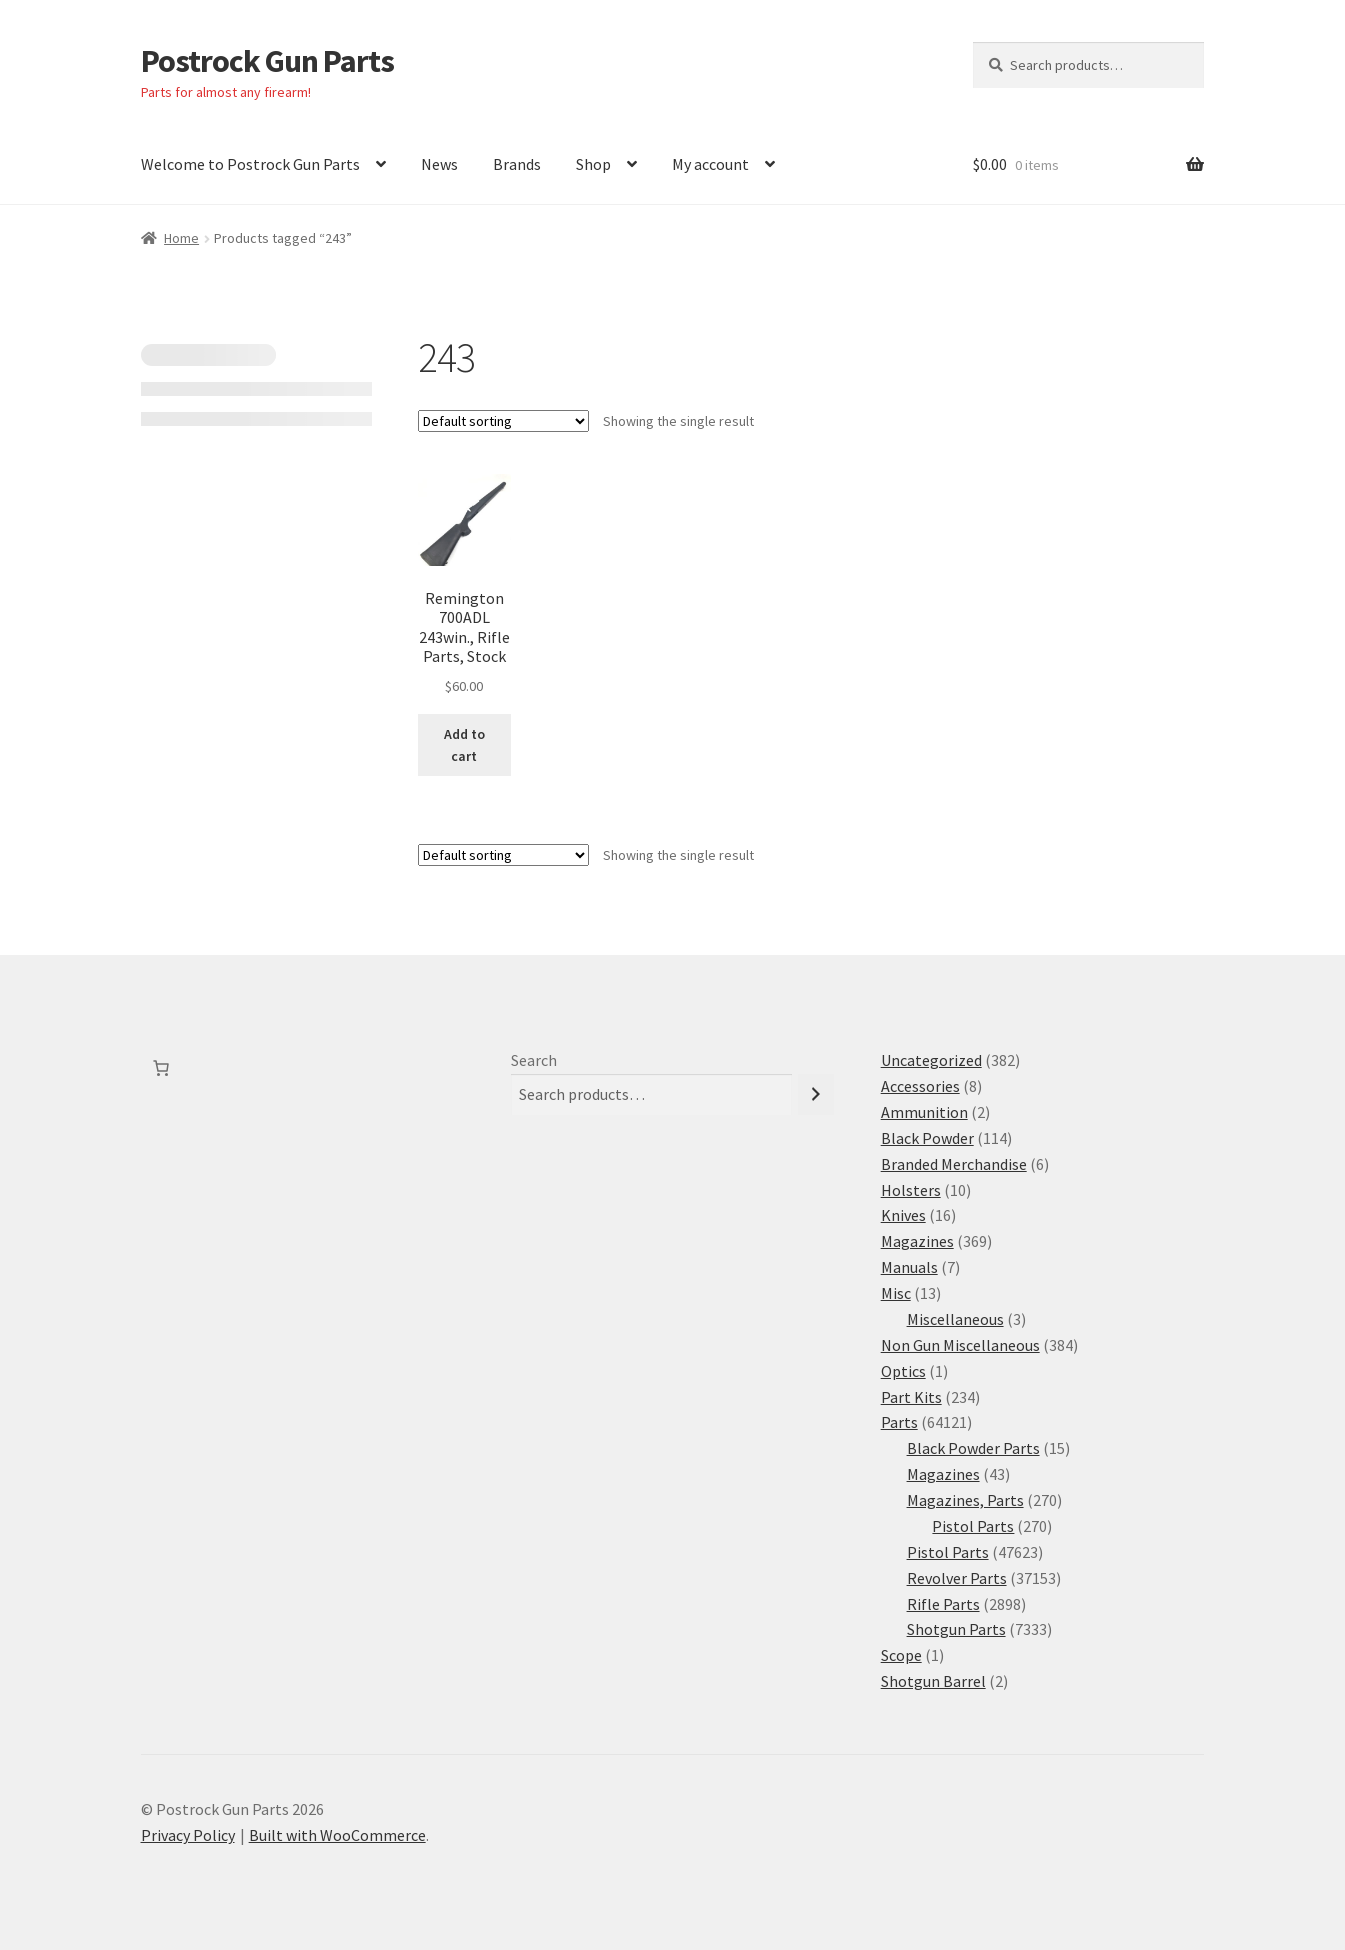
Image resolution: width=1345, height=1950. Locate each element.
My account (710, 164)
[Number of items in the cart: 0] (161, 1068)
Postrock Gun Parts (267, 61)
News (439, 164)
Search (534, 1060)
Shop (593, 164)
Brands (517, 164)
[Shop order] (503, 421)
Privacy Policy (188, 1835)
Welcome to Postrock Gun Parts (250, 164)
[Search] (816, 1094)
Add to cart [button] (464, 745)
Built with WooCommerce (337, 1835)
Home (181, 238)
